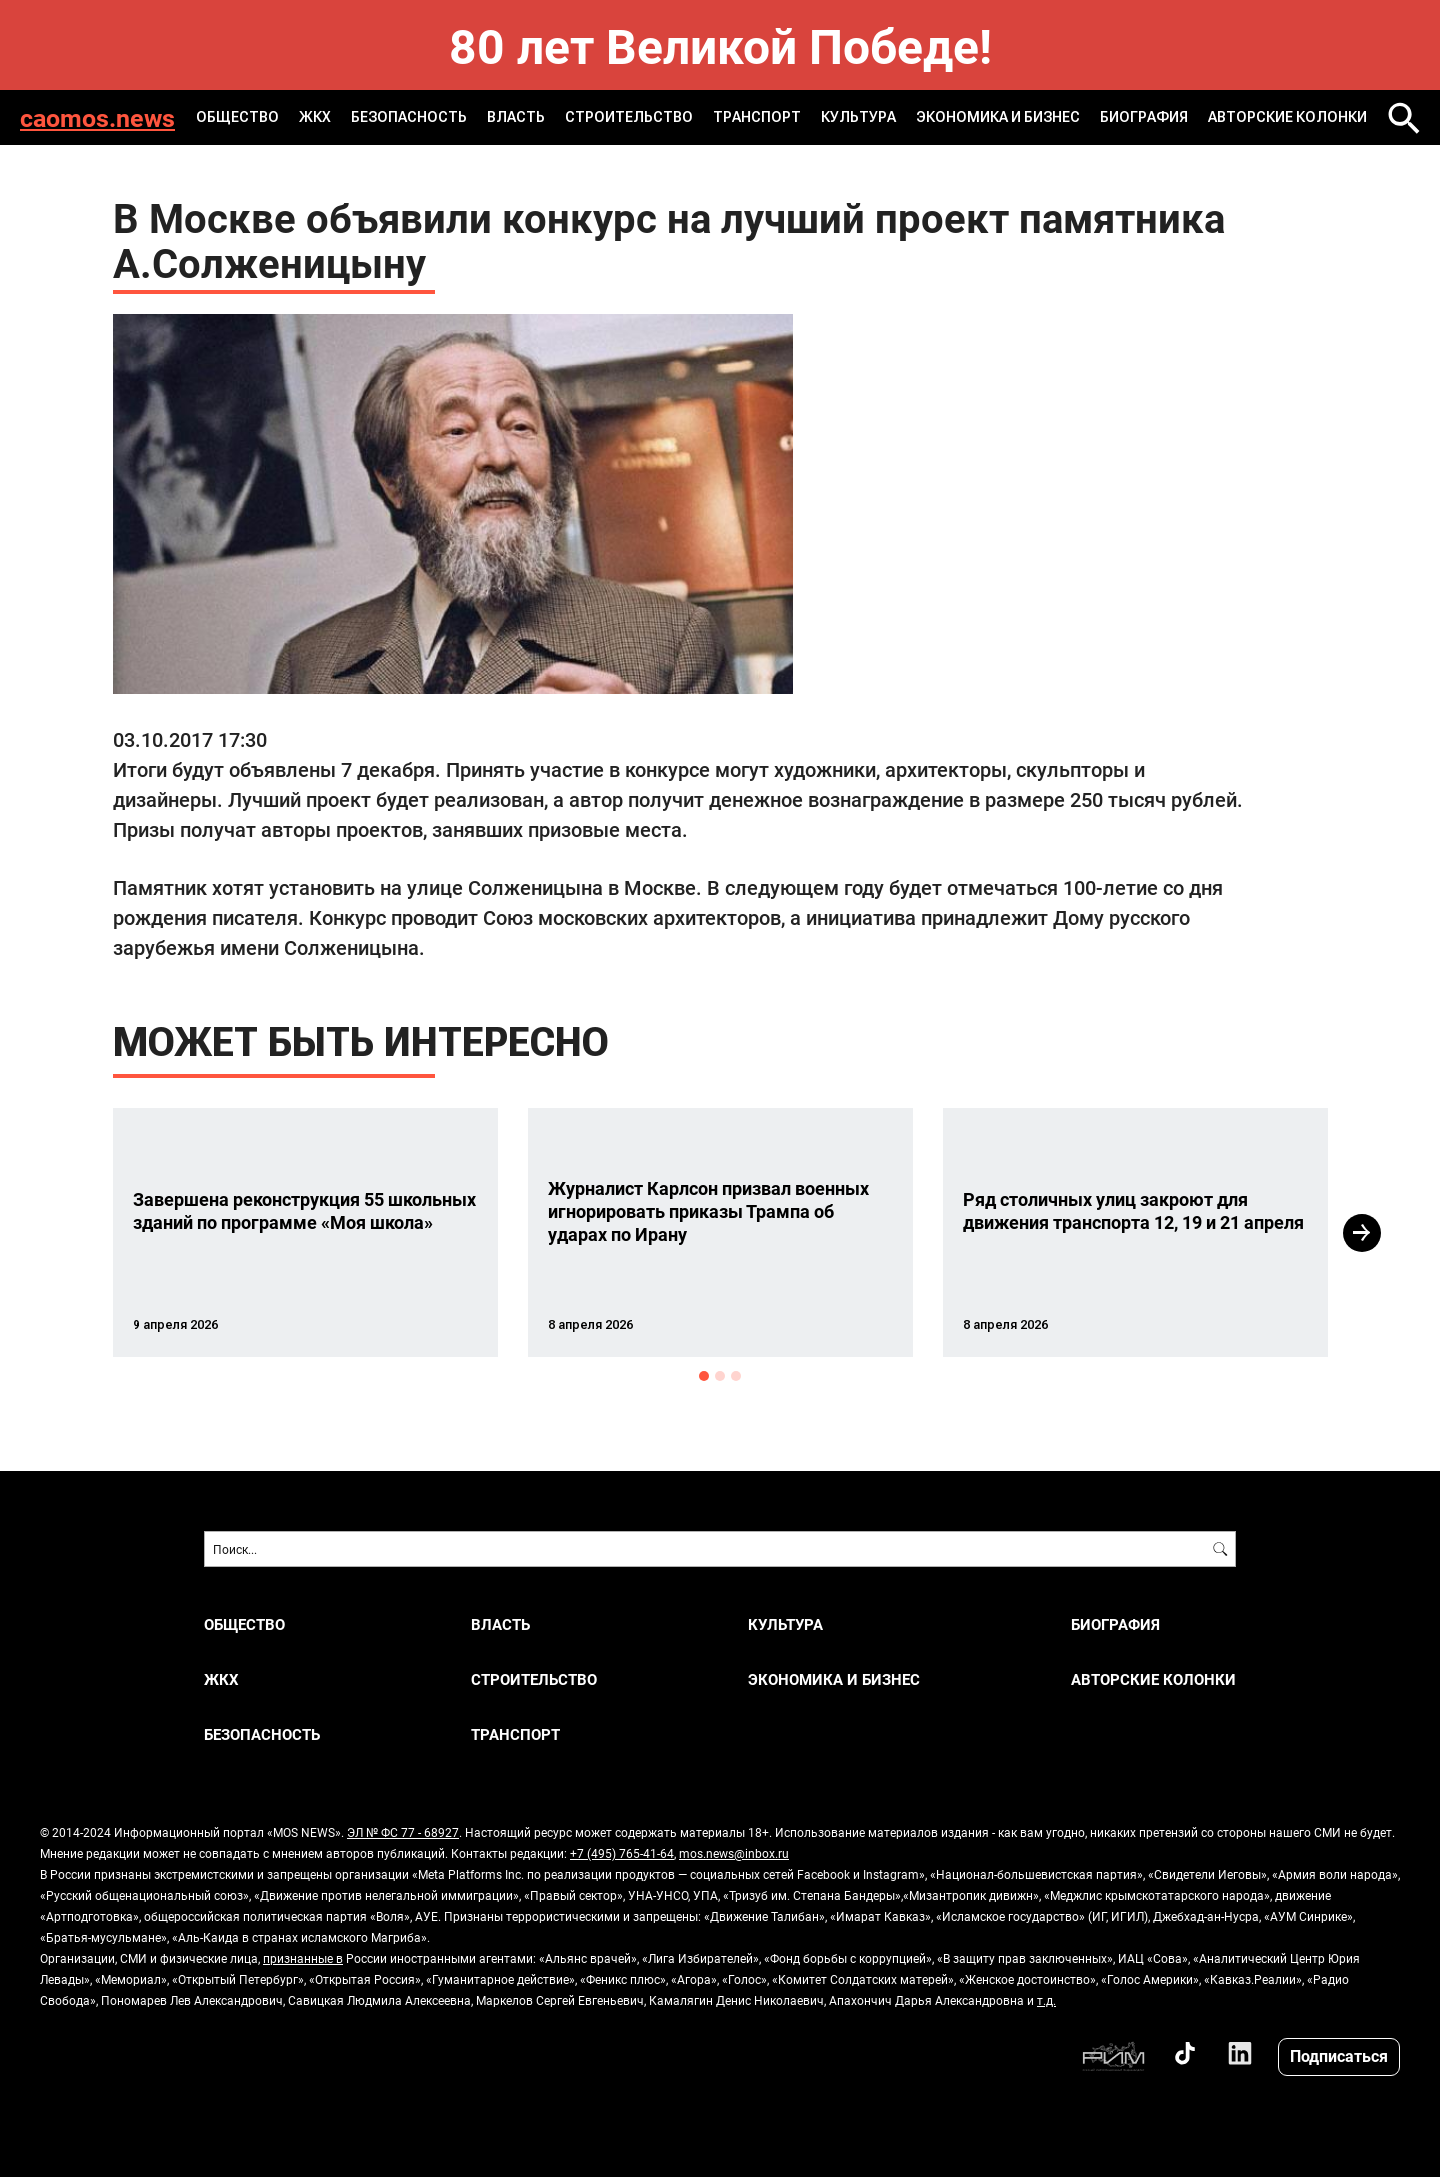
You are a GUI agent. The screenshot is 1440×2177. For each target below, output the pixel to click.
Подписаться (1339, 2055)
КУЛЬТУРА (858, 117)
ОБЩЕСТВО (237, 117)
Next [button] (1362, 1233)
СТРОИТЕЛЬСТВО (629, 117)
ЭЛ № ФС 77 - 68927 (403, 1832)
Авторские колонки (1287, 117)
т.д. (1046, 2000)
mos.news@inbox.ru (734, 1853)
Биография (1144, 117)
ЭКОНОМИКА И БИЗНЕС (998, 117)
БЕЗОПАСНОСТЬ (409, 117)
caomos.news (97, 117)
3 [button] (736, 1376)
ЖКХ (315, 117)
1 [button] (704, 1376)
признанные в (303, 1958)
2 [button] (720, 1376)
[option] (305, 1232)
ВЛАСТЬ (516, 117)
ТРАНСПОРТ (757, 117)
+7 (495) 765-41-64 (622, 1853)
